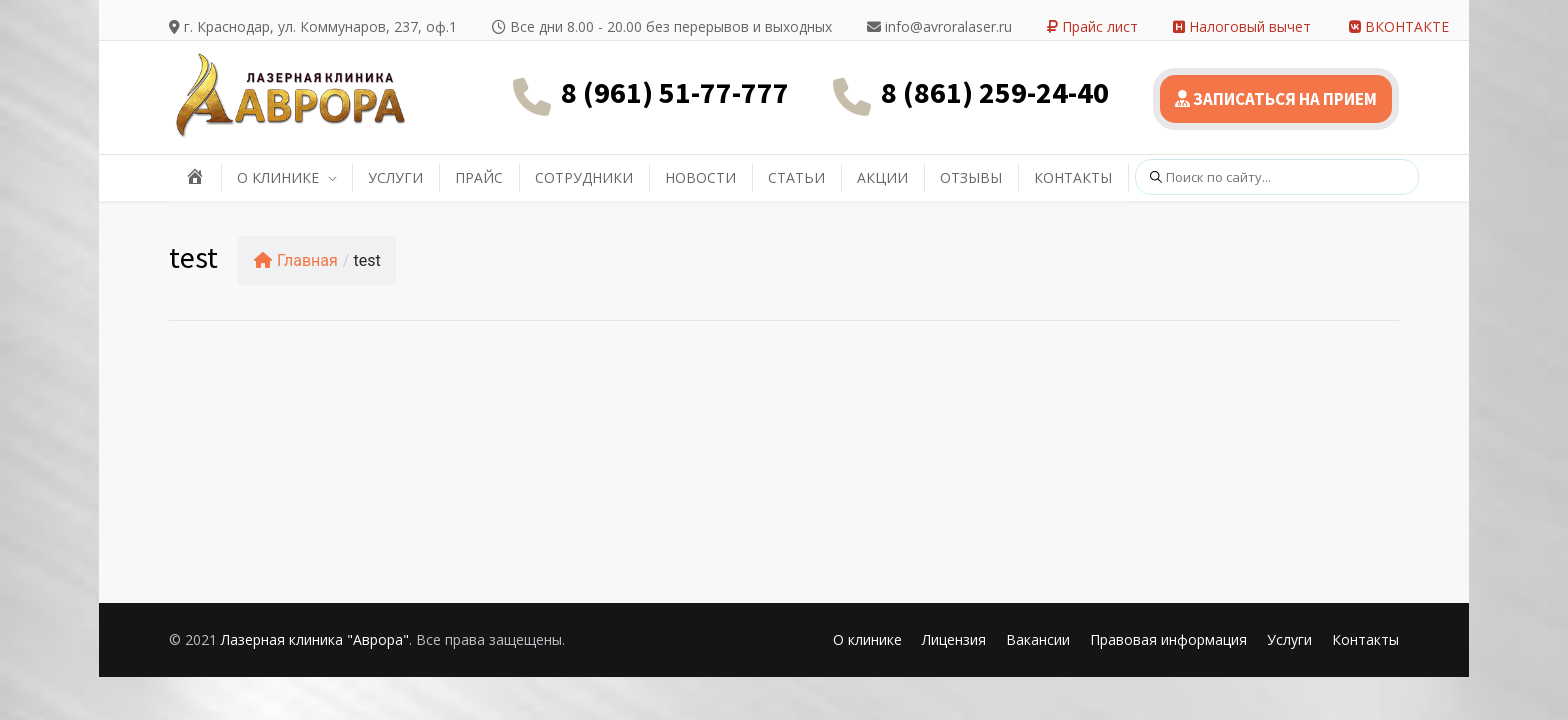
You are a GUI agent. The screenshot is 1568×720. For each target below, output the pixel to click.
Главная (296, 260)
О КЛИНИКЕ (278, 177)
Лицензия (954, 639)
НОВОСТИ (700, 177)
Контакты (1365, 639)
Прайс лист (1092, 26)
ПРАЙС (479, 177)
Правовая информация (1168, 639)
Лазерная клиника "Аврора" (315, 639)
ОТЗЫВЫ (971, 177)
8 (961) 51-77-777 (675, 92)
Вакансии (1038, 639)
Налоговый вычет (1242, 26)
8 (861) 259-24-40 (995, 92)
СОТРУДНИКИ (584, 177)
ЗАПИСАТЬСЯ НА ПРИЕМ (1276, 99)
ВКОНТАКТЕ (1399, 26)
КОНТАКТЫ (1073, 177)
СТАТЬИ (796, 177)
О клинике (867, 639)
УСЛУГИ (395, 177)
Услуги (1289, 639)
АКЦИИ (882, 177)
